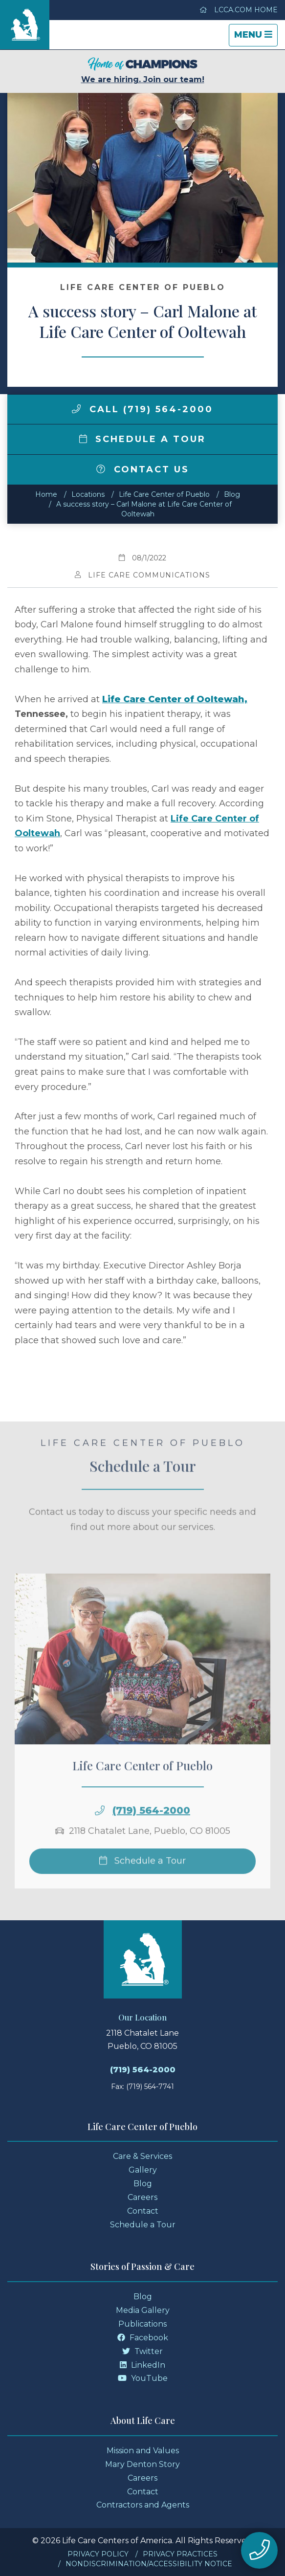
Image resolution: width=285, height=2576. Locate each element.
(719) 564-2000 (151, 1831)
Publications (142, 2324)
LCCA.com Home (238, 9)
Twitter (142, 2351)
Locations (88, 494)
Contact (142, 2211)
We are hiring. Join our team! (142, 70)
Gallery (143, 2170)
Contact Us (142, 469)
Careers (142, 2197)
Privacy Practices (180, 2554)
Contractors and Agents (142, 2504)
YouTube (143, 2378)
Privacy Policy (98, 2554)
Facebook (142, 2337)
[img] (76, 408)
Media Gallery (143, 2310)
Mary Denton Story (142, 2464)
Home (46, 494)
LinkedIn (142, 2365)
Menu (256, 37)
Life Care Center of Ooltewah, (174, 699)
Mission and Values (143, 2450)
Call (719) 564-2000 (142, 409)
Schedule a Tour (142, 439)
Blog (232, 494)
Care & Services (142, 2156)
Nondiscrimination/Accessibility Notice (149, 2563)
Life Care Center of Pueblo (164, 494)
